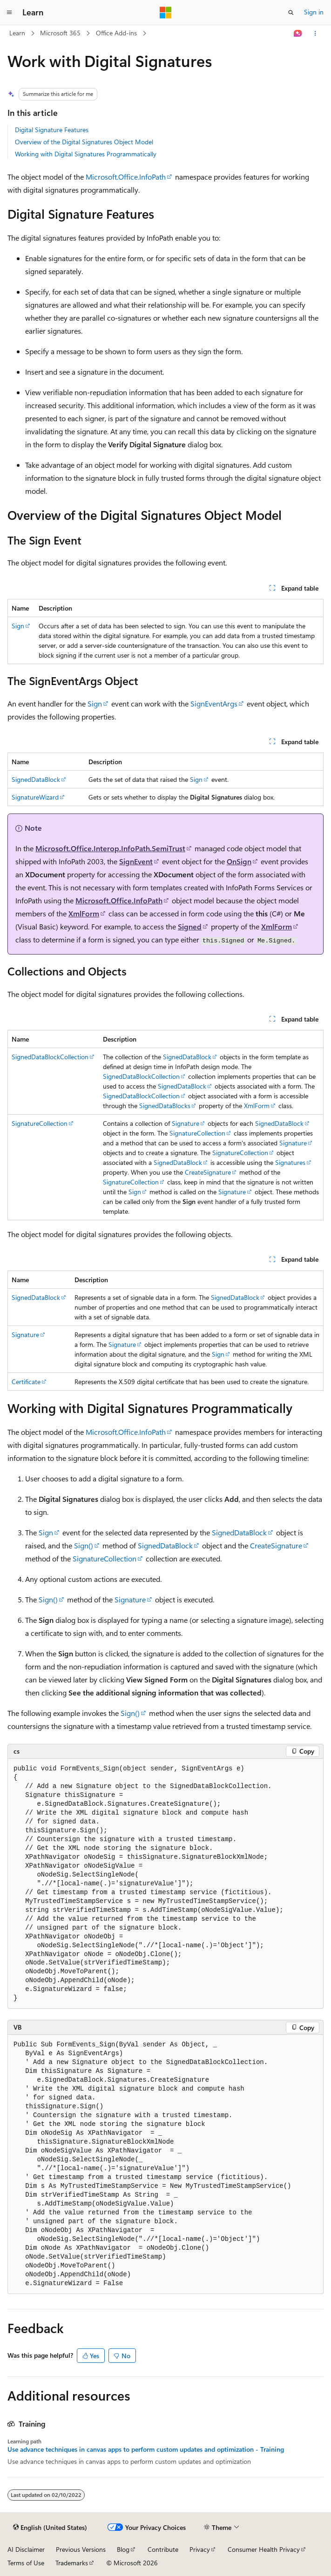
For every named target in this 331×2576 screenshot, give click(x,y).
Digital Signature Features (51, 129)
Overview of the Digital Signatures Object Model (84, 141)
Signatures (290, 1162)
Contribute (163, 2549)
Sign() (83, 1545)
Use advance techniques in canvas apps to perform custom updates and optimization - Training (145, 2449)
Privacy (199, 2549)
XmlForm (83, 913)
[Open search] (291, 12)
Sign (18, 625)
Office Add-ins (116, 32)
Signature (185, 1123)
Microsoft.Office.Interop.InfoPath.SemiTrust (110, 848)
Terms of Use (25, 2562)
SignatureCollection (40, 1123)
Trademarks (71, 2562)
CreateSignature (208, 1172)
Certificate (26, 1381)
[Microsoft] (166, 13)
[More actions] (315, 33)
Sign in (314, 11)
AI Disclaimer (26, 2549)
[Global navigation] (9, 12)
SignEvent (136, 861)
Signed (190, 926)
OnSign (239, 861)
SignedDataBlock (36, 779)
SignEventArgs (213, 703)
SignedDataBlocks (164, 1105)
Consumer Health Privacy (264, 2549)
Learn (17, 32)
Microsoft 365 (60, 32)
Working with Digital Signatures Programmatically (85, 153)
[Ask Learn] (298, 33)
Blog (123, 2549)
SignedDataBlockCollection (50, 1056)
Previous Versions (81, 2549)
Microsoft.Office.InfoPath (126, 177)
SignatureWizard (35, 797)
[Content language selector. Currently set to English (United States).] (50, 2527)
